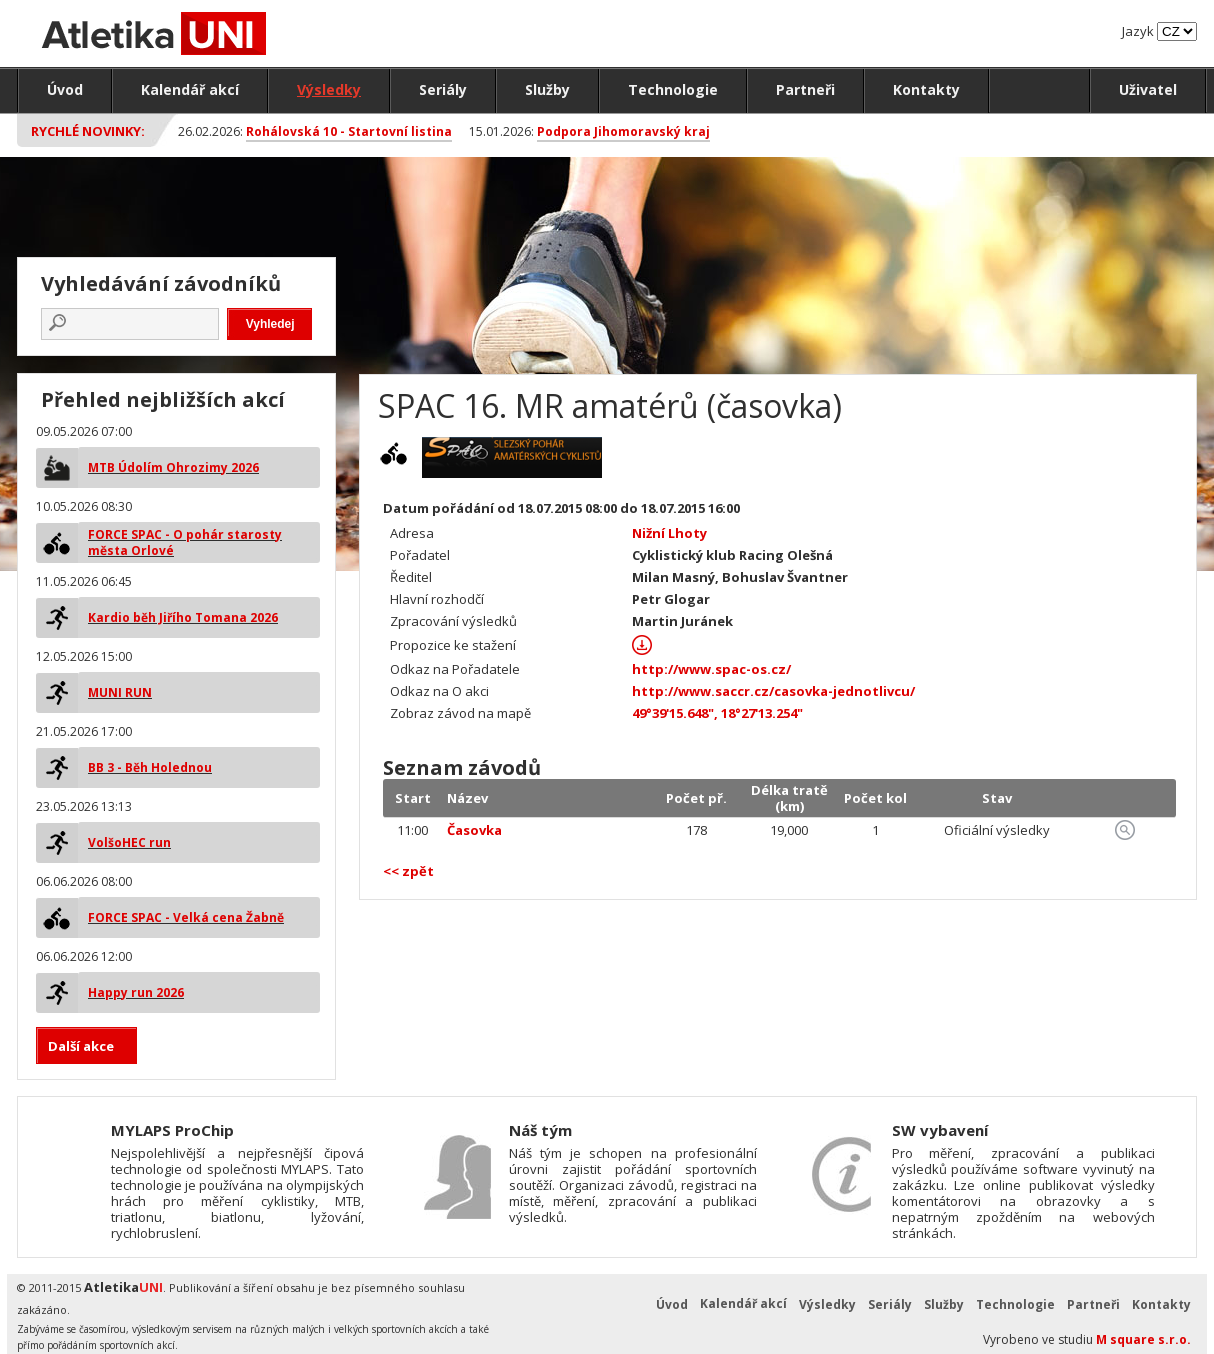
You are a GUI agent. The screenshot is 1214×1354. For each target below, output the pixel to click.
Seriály (443, 89)
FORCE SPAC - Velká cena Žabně (186, 917)
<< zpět (408, 871)
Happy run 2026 (136, 992)
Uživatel (1148, 89)
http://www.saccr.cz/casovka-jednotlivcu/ (773, 691)
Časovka (474, 830)
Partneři (805, 89)
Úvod (65, 89)
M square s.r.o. (1143, 1339)
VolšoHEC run (129, 842)
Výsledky (329, 89)
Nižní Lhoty (669, 533)
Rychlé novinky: (88, 131)
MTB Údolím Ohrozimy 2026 (173, 467)
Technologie (673, 89)
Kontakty (926, 89)
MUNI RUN (120, 692)
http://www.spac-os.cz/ (711, 669)
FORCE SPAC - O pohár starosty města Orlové (185, 542)
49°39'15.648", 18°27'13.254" (717, 713)
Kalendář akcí (190, 89)
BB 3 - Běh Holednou (150, 767)
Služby (547, 89)
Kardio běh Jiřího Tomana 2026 (183, 617)
